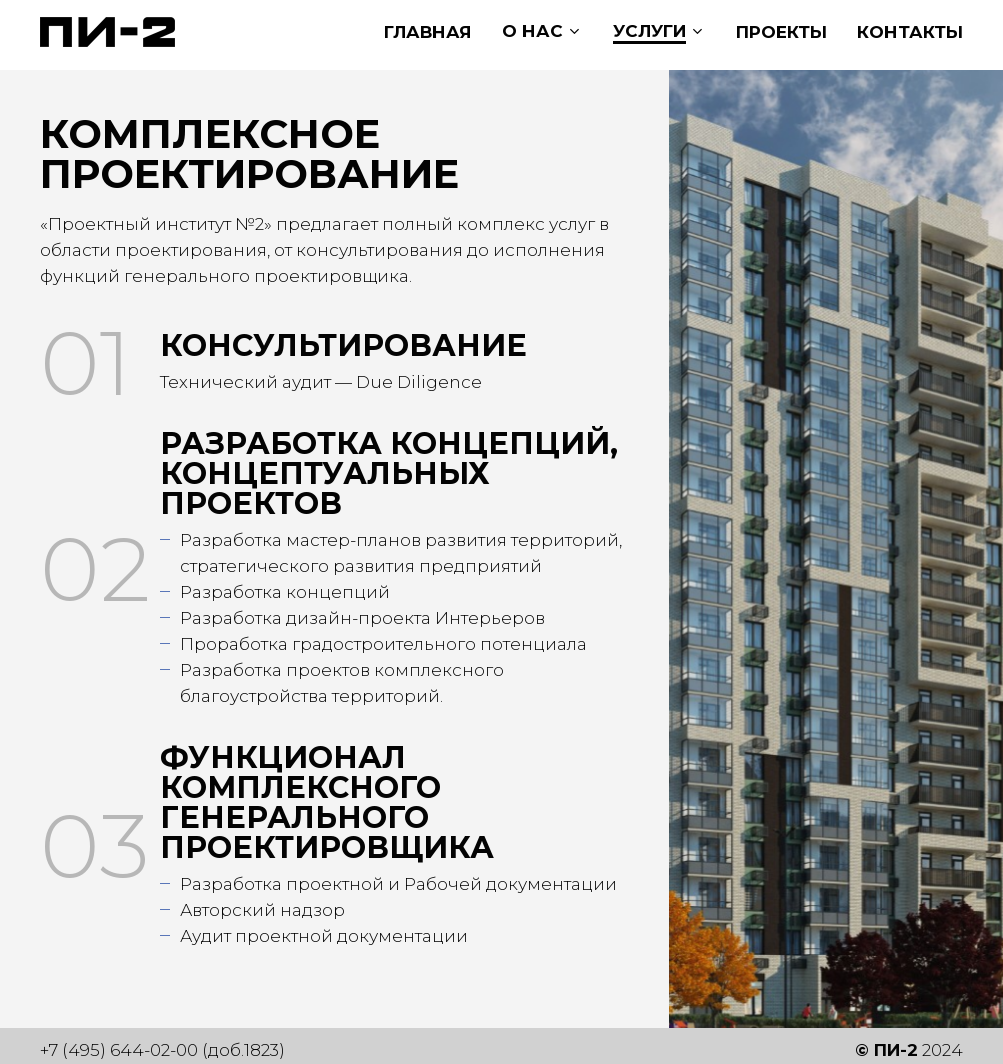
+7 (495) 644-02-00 (119, 1050)
